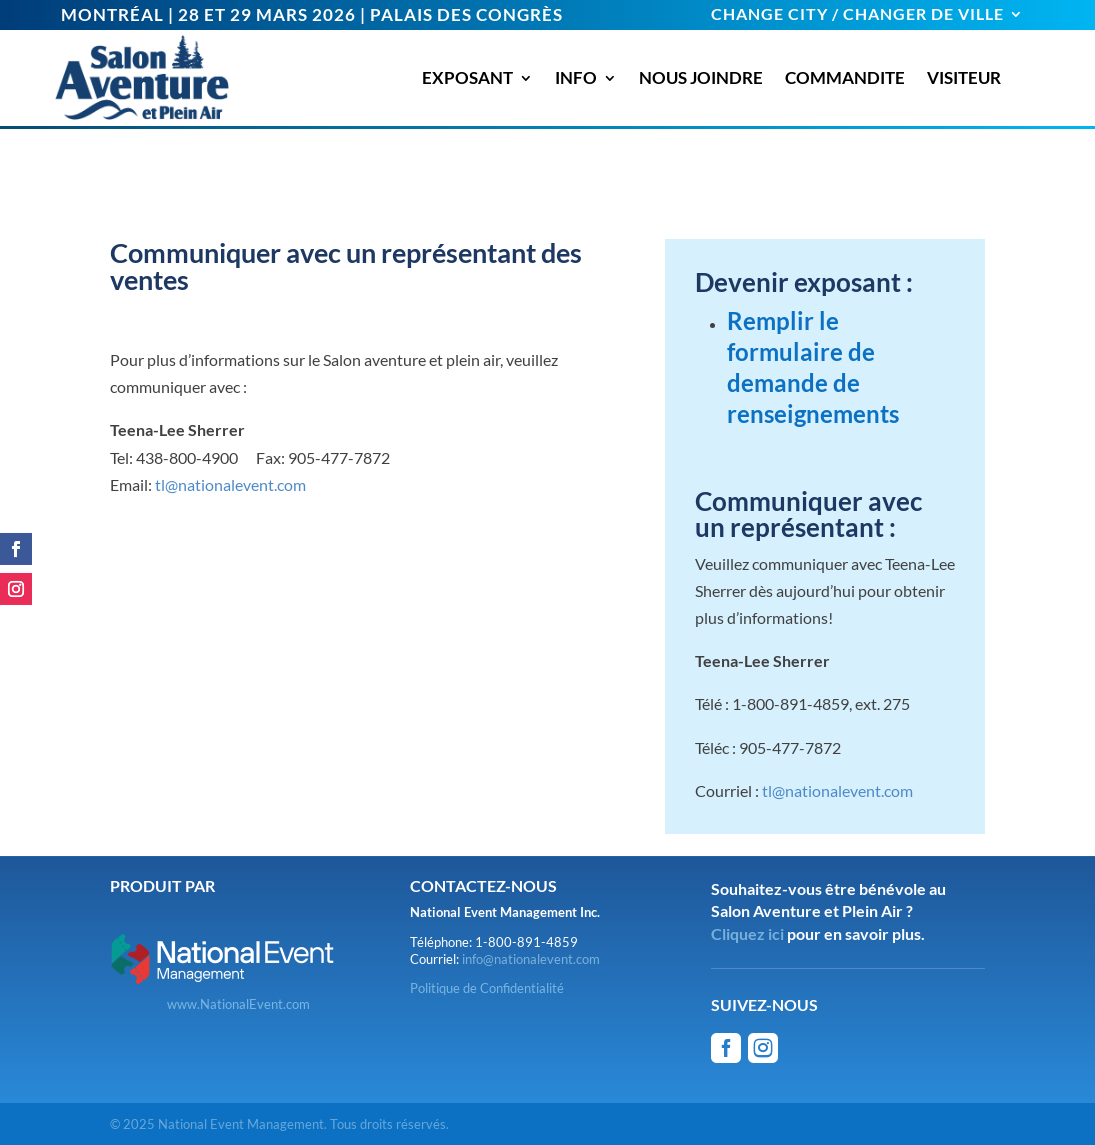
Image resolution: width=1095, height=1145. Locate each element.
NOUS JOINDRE (701, 78)
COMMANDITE (845, 78)
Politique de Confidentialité (487, 988)
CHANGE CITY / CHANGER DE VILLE (857, 15)
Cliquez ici (747, 933)
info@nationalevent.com (531, 959)
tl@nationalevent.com (230, 484)
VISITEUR (964, 78)
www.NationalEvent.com (238, 1004)
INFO (576, 78)
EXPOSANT (467, 78)
